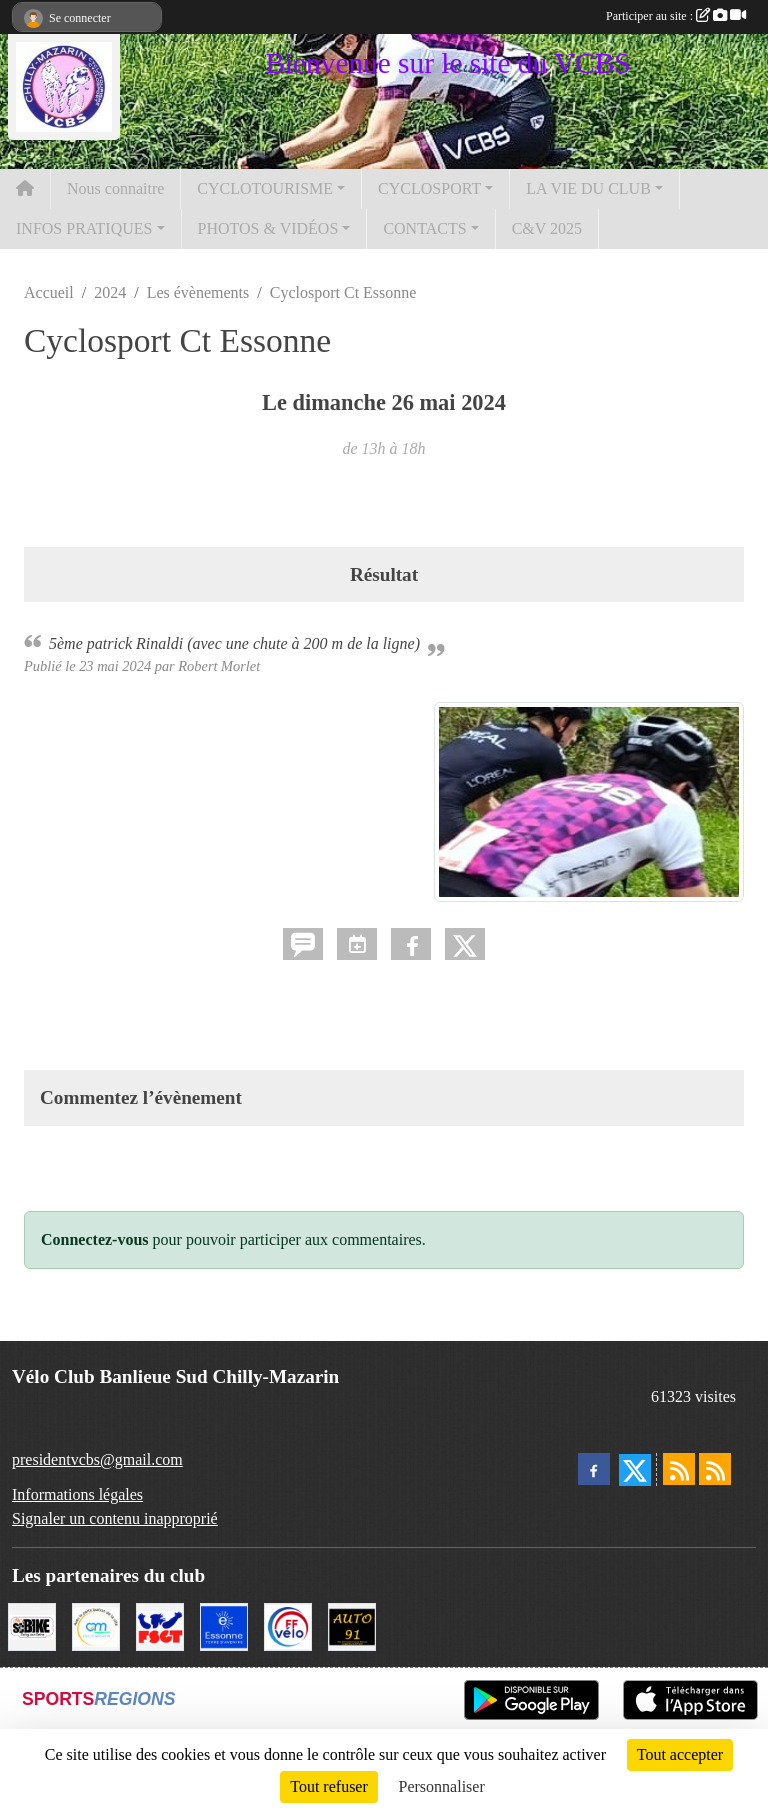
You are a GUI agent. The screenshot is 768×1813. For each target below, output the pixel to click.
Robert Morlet (219, 666)
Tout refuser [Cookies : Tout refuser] (329, 1786)
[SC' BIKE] (32, 1624)
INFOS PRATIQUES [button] (84, 228)
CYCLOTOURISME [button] (265, 188)
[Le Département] (224, 1624)
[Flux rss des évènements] (715, 1469)
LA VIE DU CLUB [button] (588, 188)
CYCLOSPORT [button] (429, 188)
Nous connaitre (115, 188)
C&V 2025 (547, 228)
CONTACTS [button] (424, 228)
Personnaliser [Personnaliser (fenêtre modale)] (442, 1786)
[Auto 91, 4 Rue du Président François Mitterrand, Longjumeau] (352, 1624)
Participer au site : (676, 16)
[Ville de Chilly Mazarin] (96, 1624)
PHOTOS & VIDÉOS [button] (268, 228)
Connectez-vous (95, 1239)
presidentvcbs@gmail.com (97, 1459)
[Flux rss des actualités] (679, 1469)
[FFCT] (288, 1624)
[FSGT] (160, 1624)
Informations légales (77, 1494)
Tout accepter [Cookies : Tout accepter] (680, 1754)
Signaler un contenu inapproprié (115, 1518)
